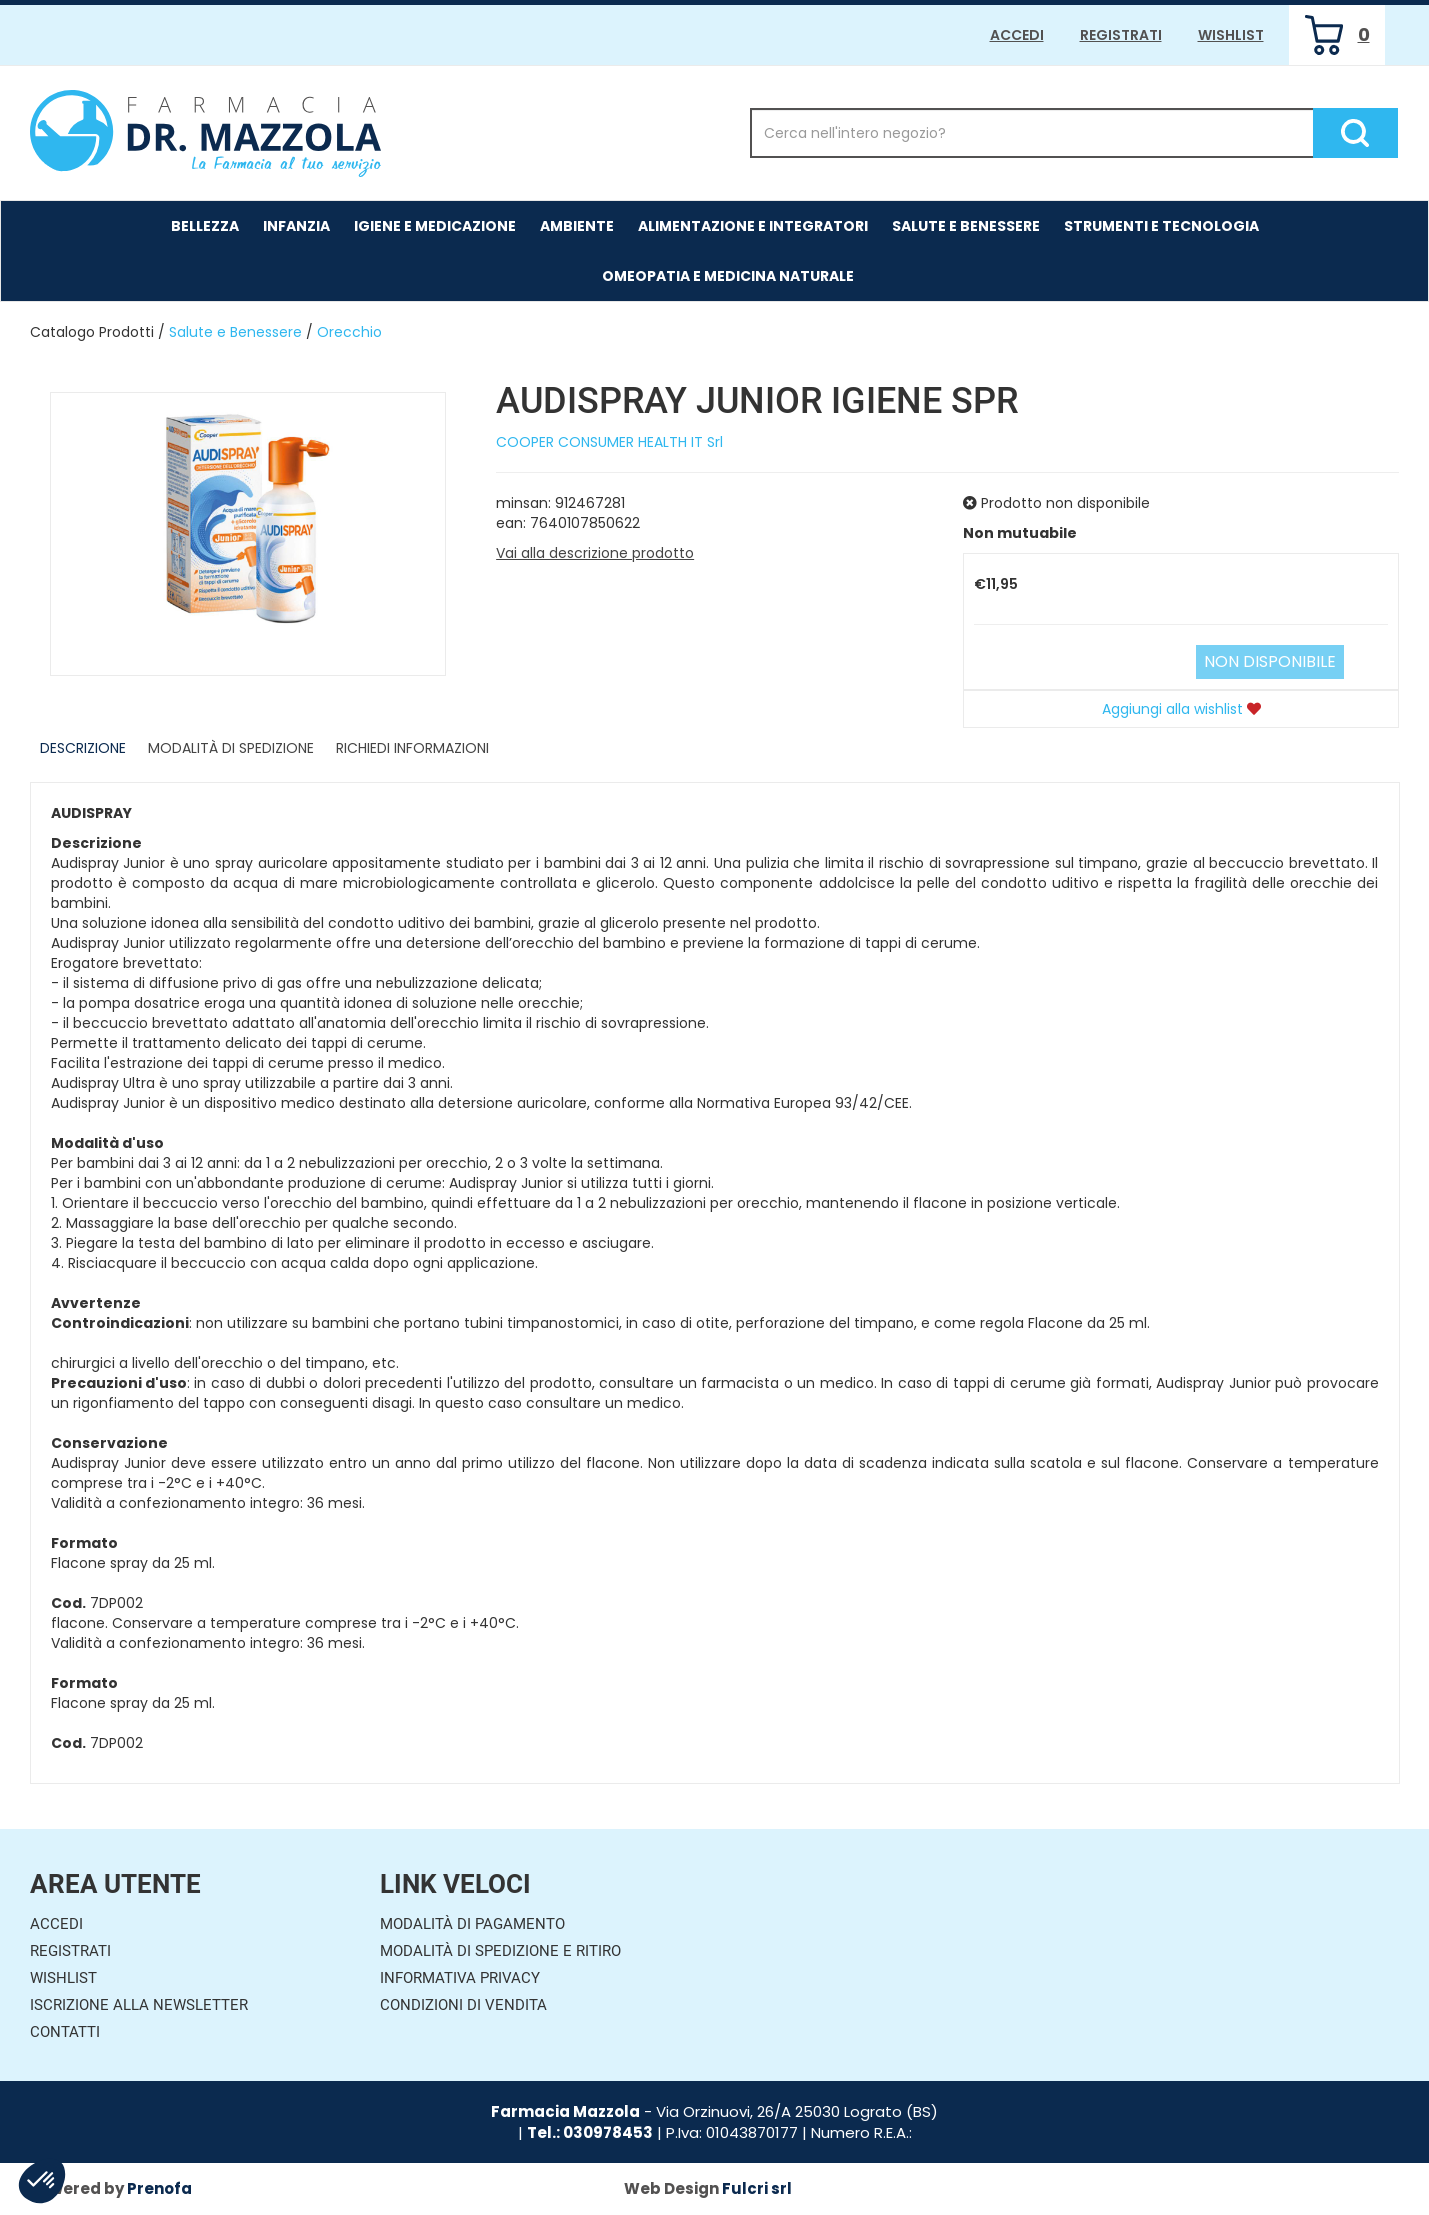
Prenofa (159, 2188)
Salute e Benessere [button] (966, 226)
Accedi (1017, 35)
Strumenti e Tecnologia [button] (1161, 226)
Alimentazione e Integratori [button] (753, 226)
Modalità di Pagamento (472, 1924)
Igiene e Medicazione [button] (435, 226)
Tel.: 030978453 (590, 2132)
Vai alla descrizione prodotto (595, 553)
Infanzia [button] (296, 226)
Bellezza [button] (205, 226)
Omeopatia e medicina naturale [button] (728, 276)
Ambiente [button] (577, 226)
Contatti (65, 2032)
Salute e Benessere (235, 332)
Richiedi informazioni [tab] (412, 748)
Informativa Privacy (460, 1978)
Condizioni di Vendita (463, 2005)
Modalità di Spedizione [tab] (231, 748)
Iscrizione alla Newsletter (139, 2005)
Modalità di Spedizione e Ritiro (500, 1951)
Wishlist (1231, 35)
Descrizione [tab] (83, 748)
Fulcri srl (757, 2188)
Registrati (1121, 35)
